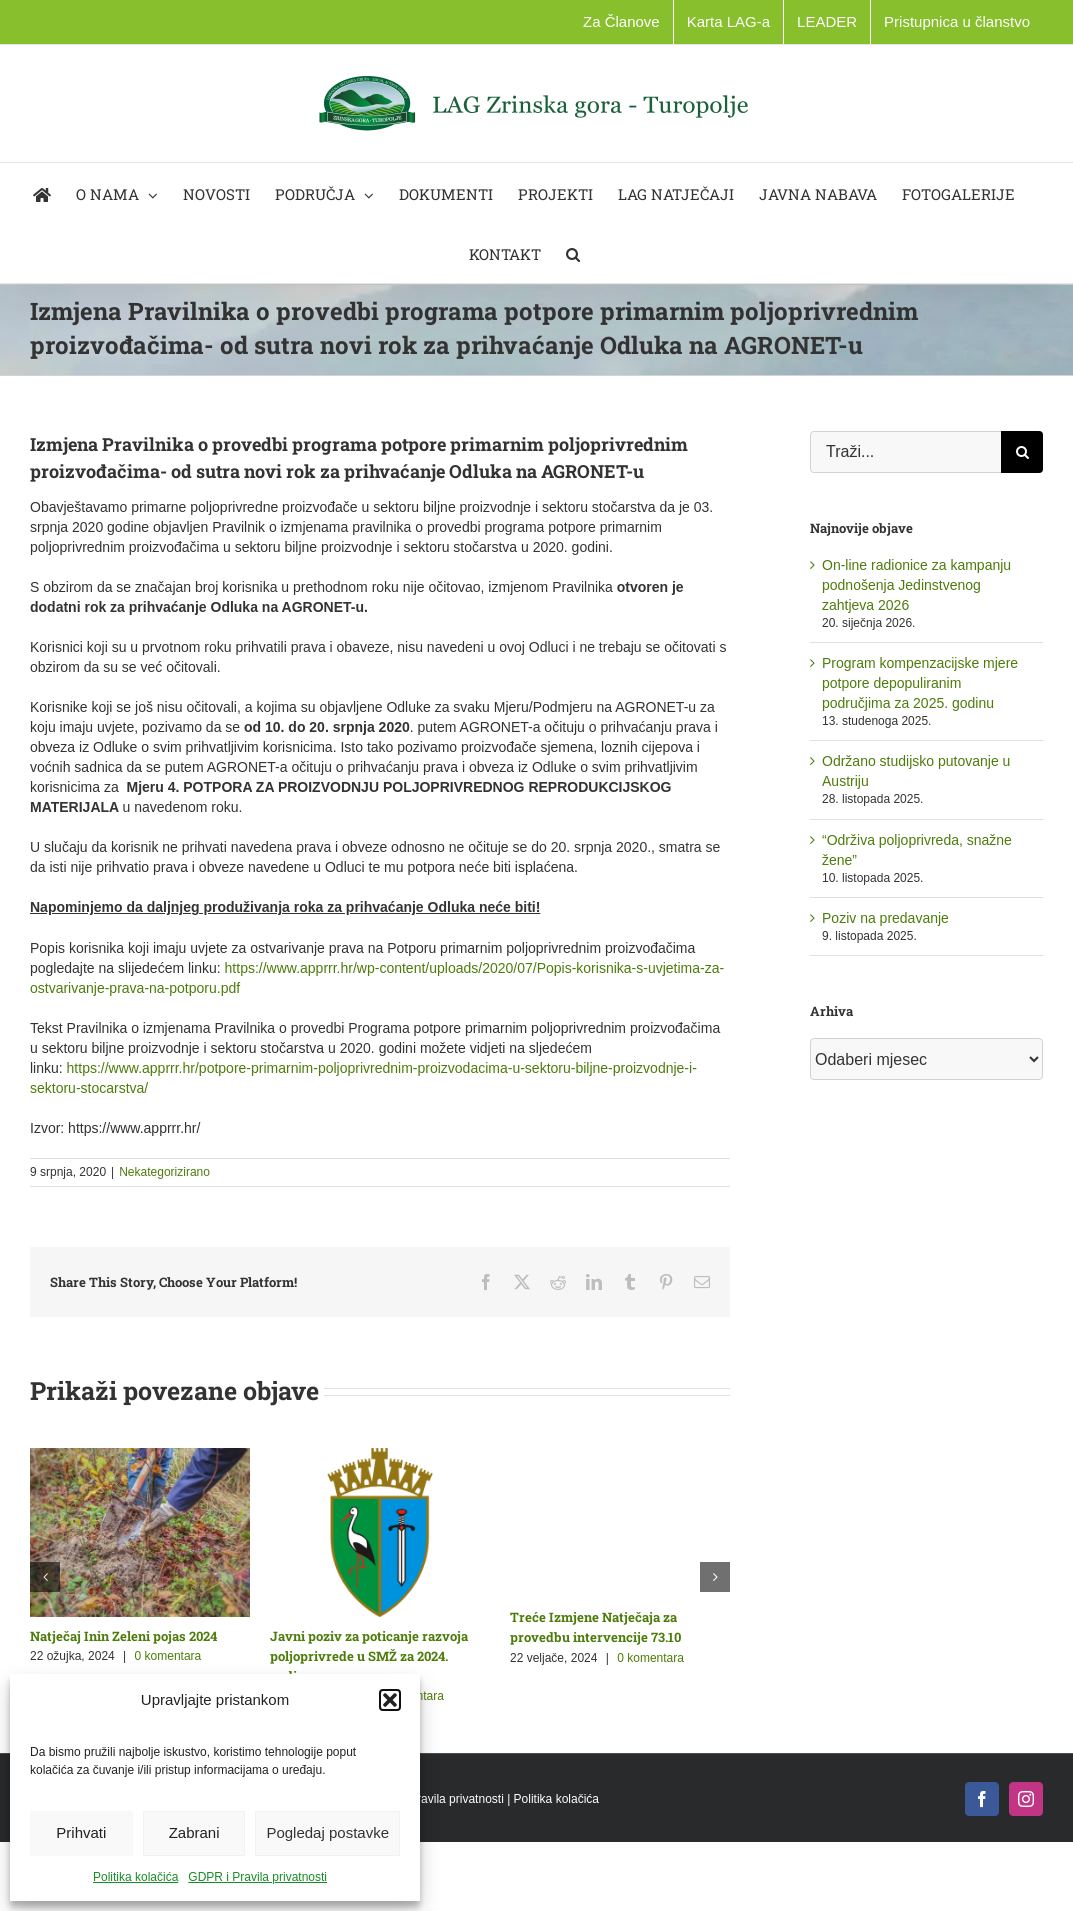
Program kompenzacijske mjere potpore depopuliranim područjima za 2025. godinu (920, 683)
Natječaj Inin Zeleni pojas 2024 (123, 1636)
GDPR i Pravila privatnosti (257, 1877)
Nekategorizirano (164, 1172)
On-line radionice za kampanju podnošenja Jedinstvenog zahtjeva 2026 (916, 585)
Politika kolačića (135, 1877)
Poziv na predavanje (885, 918)
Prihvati (81, 1832)
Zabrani (194, 1832)
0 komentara (168, 1656)
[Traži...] (905, 452)
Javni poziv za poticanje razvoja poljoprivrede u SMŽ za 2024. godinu (369, 1656)
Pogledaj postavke (327, 1832)
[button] (390, 1700)
